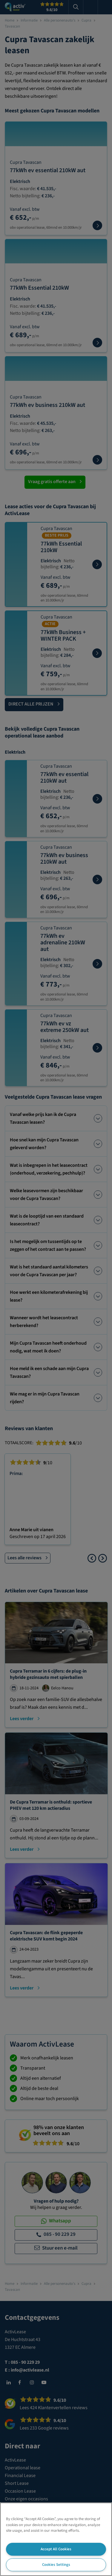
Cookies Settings (56, 2564)
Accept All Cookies (56, 2549)
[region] (56, 2539)
